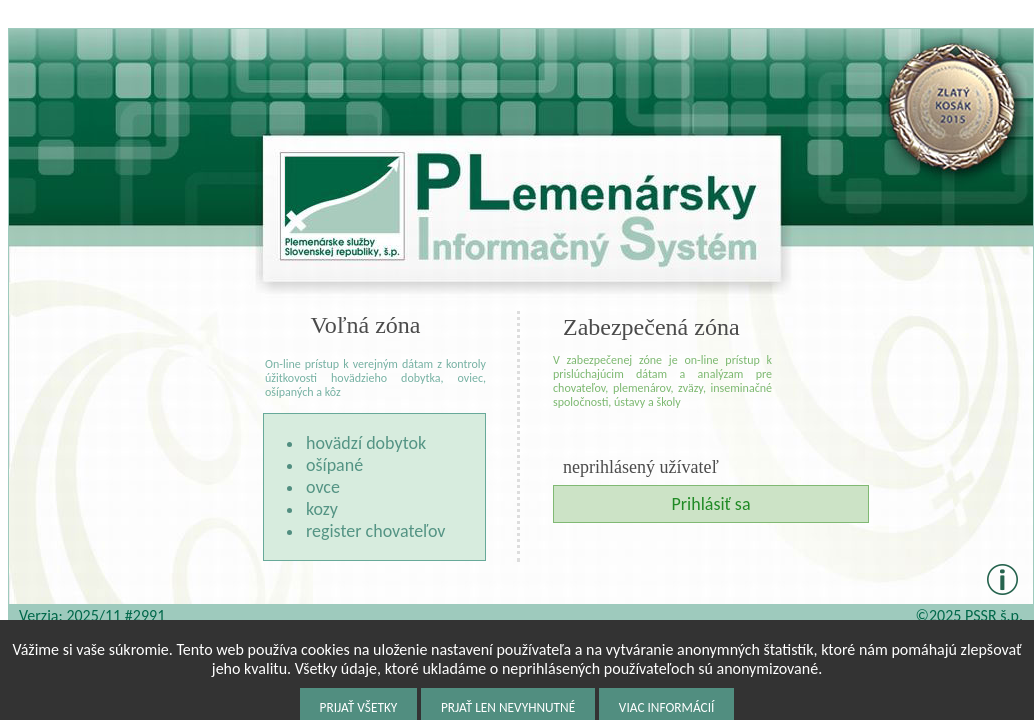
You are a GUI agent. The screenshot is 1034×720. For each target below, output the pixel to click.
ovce (323, 487)
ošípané (334, 465)
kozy (322, 509)
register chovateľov (375, 531)
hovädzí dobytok (366, 443)
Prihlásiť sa (710, 504)
